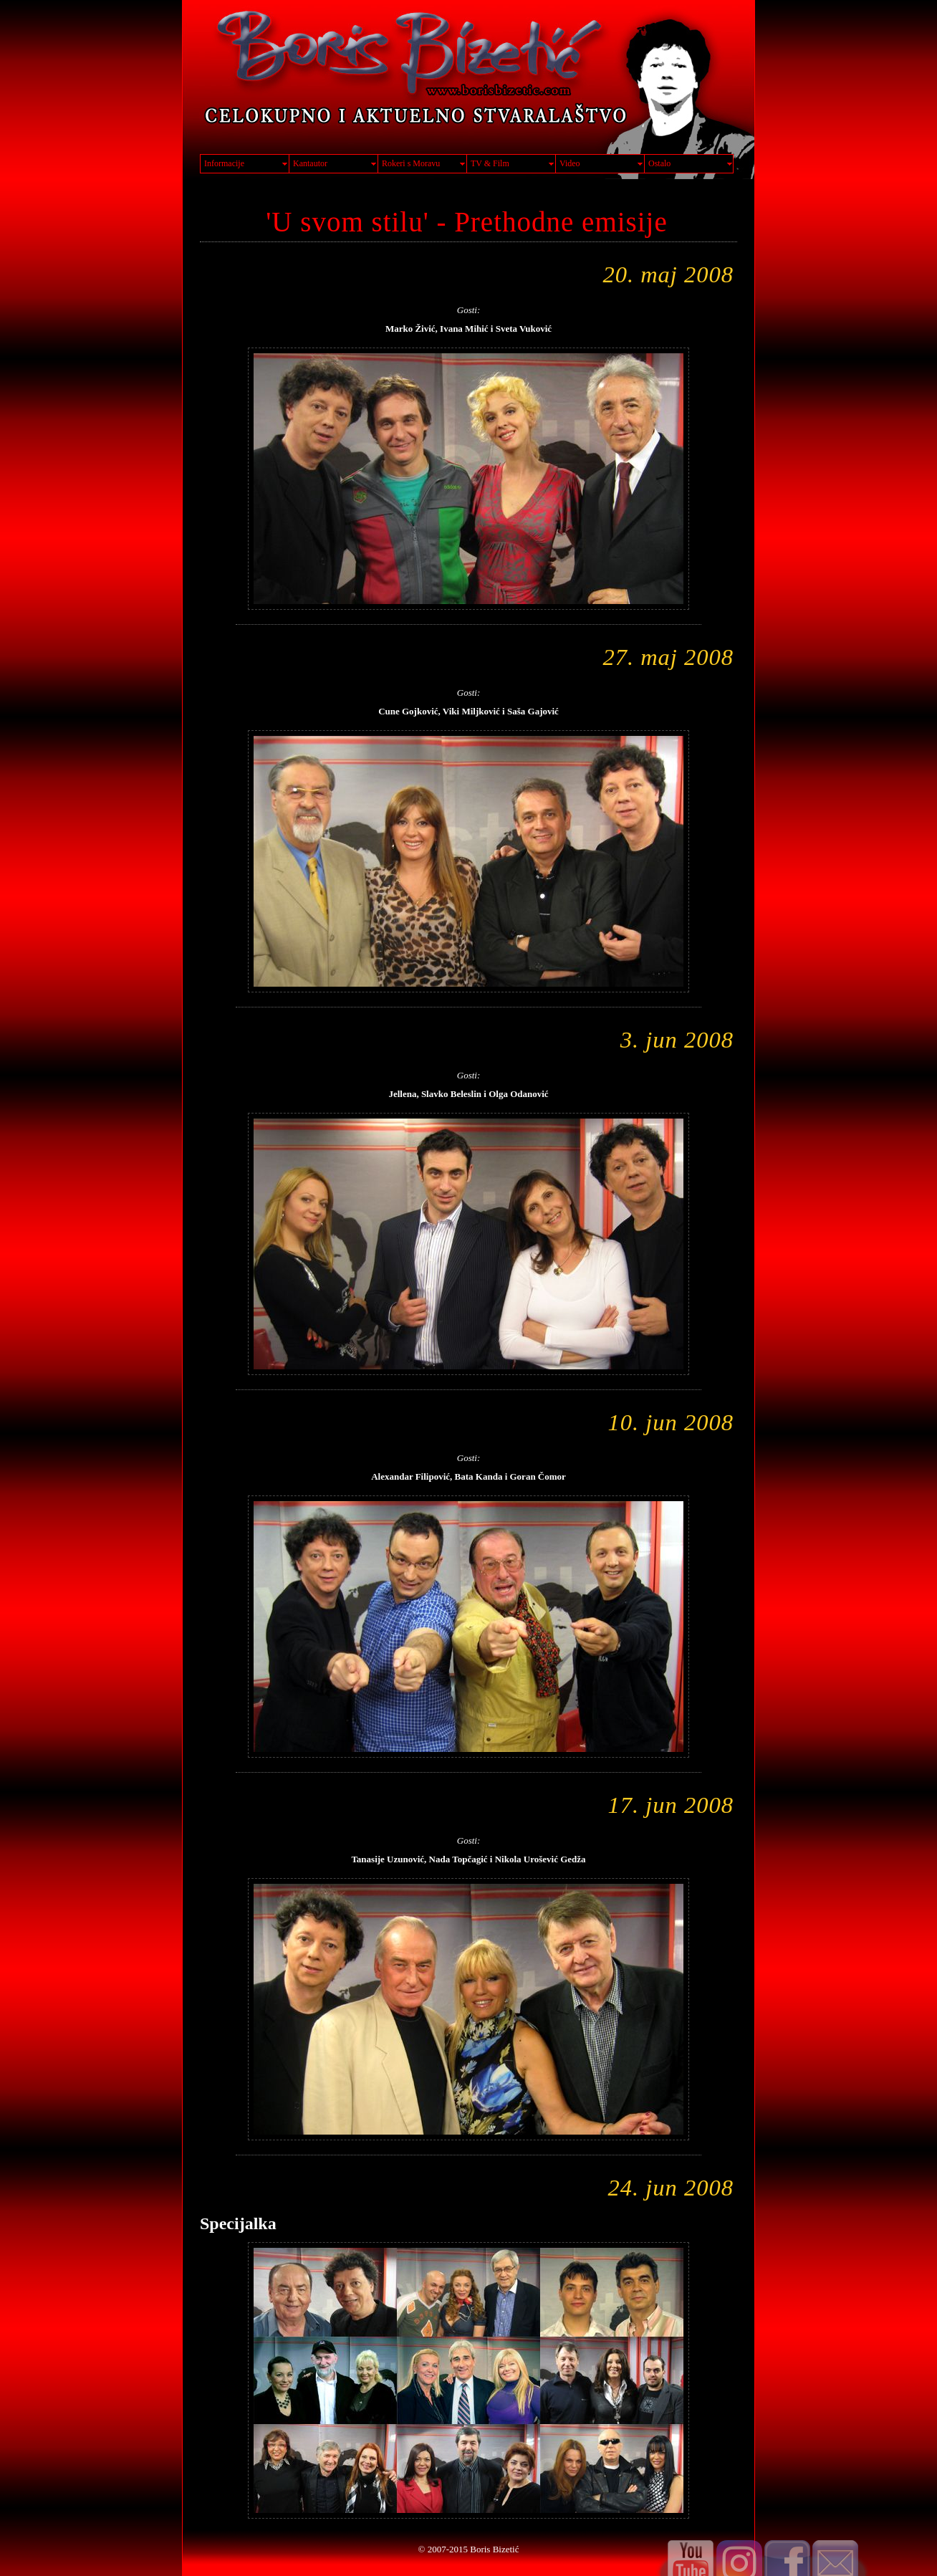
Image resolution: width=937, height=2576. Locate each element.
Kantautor (310, 163)
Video (569, 163)
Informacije (224, 163)
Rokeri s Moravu (411, 163)
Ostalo (659, 163)
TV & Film (490, 163)
